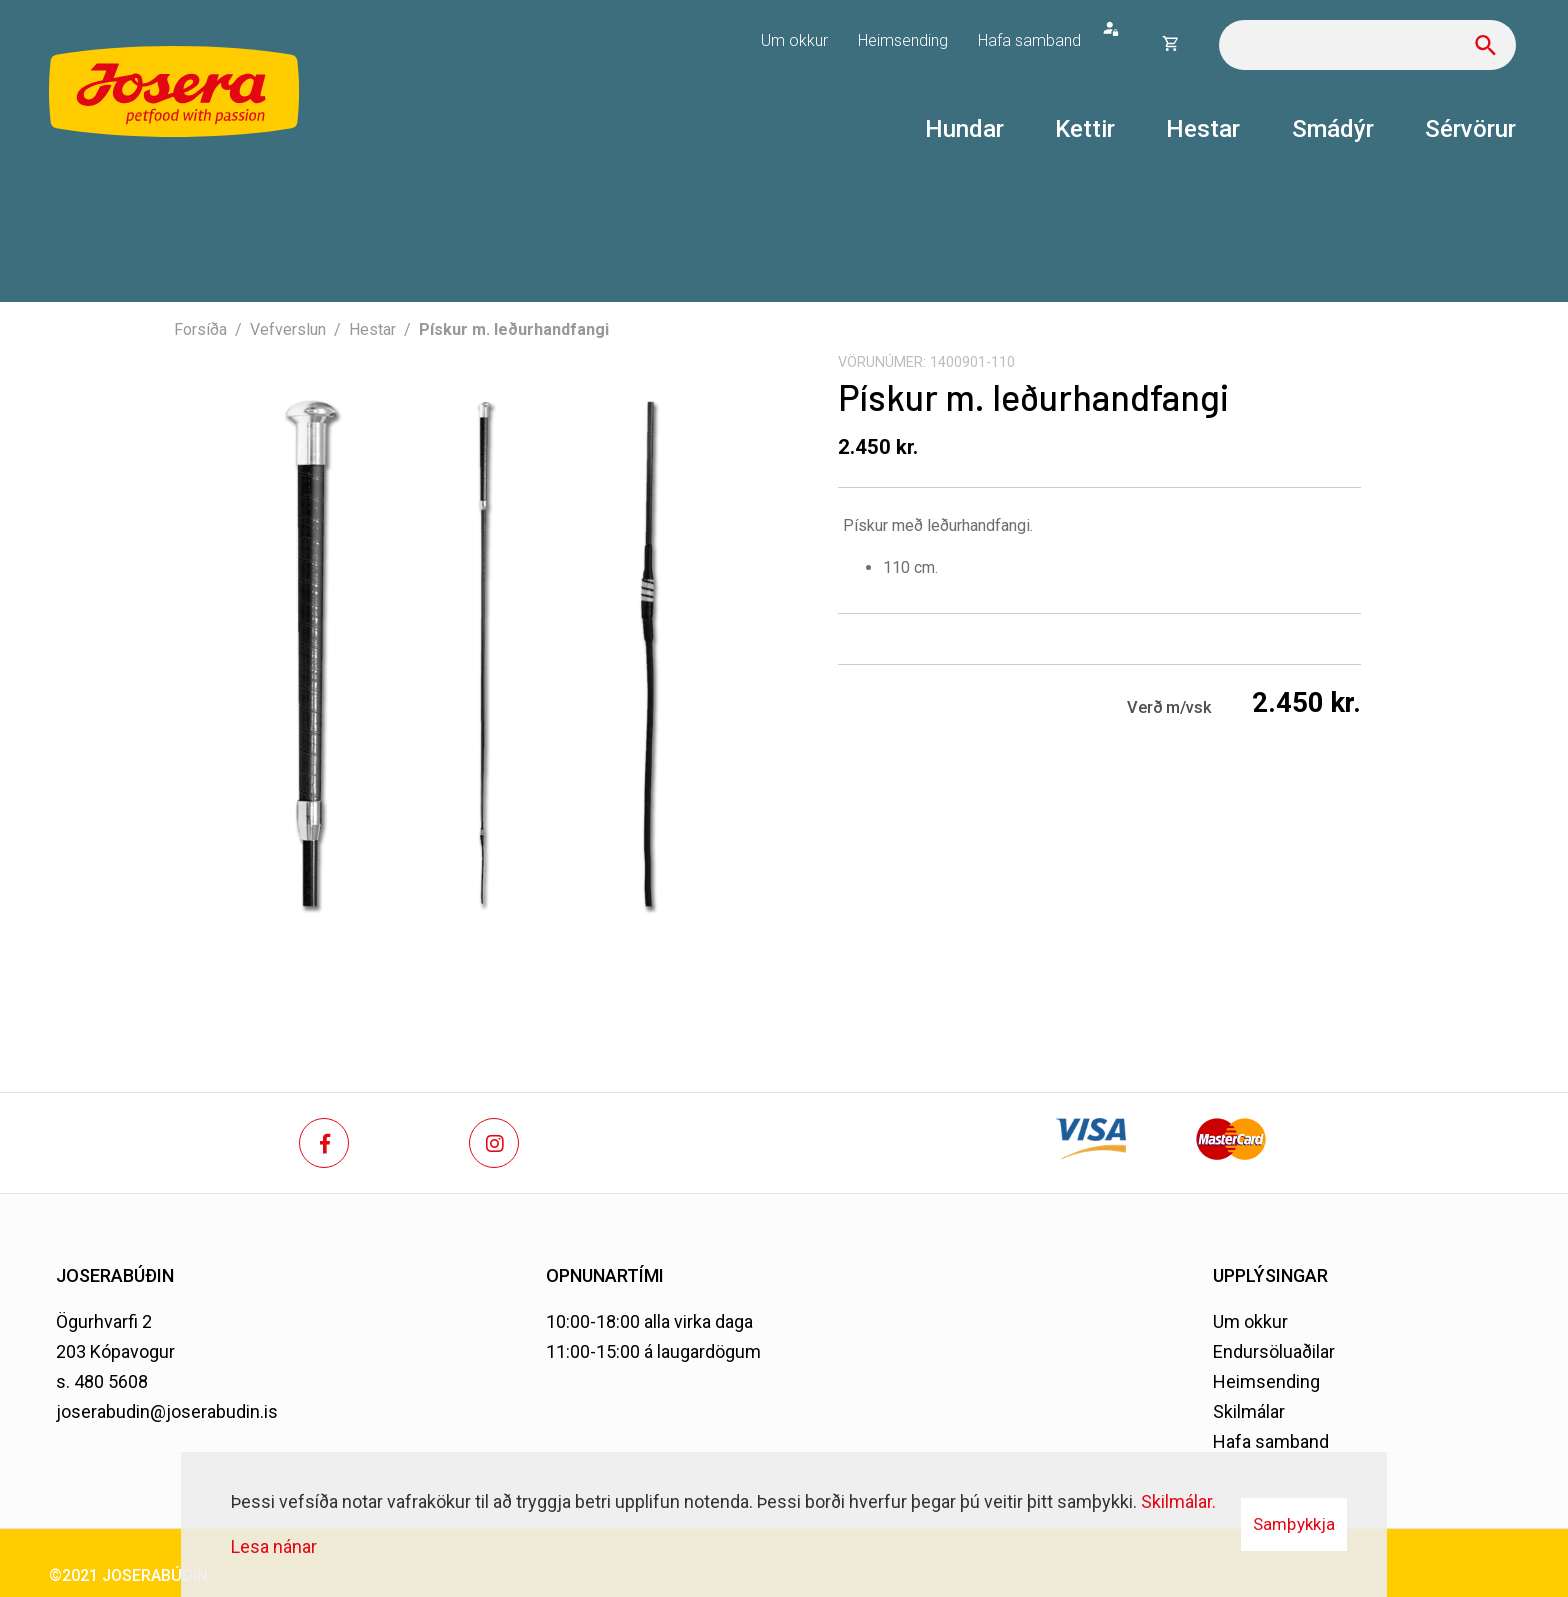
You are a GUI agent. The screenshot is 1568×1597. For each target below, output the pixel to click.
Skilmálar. (1178, 1501)
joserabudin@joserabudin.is (167, 1411)
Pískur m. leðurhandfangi (514, 329)
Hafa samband (1271, 1441)
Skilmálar (1249, 1411)
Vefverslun (288, 329)
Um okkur (1250, 1321)
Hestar (372, 329)
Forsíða (200, 329)
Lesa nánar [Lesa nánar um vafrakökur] (274, 1546)
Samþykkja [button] (1294, 1524)
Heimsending (1266, 1381)
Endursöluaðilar (1274, 1351)
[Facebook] (324, 1143)
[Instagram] (494, 1143)
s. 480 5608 (102, 1381)
